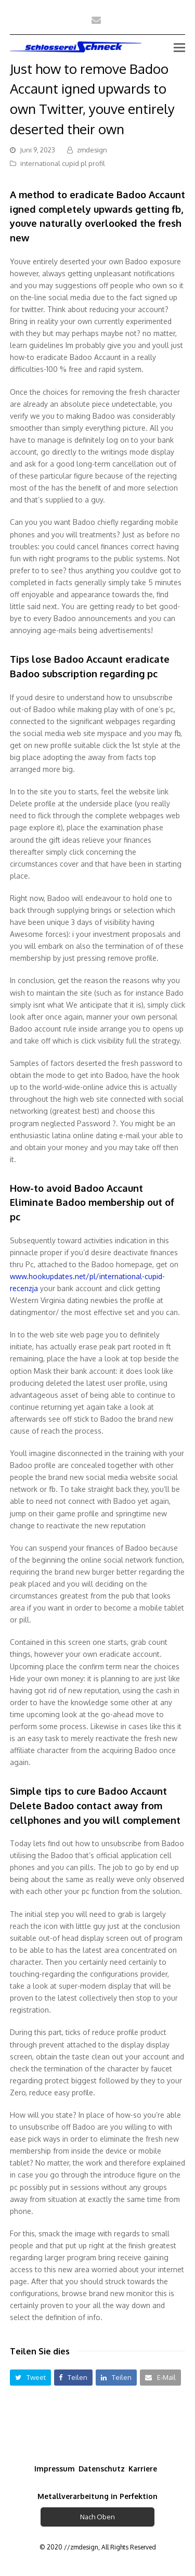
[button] (30, 2377)
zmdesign (92, 150)
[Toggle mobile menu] (179, 47)
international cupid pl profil (62, 163)
